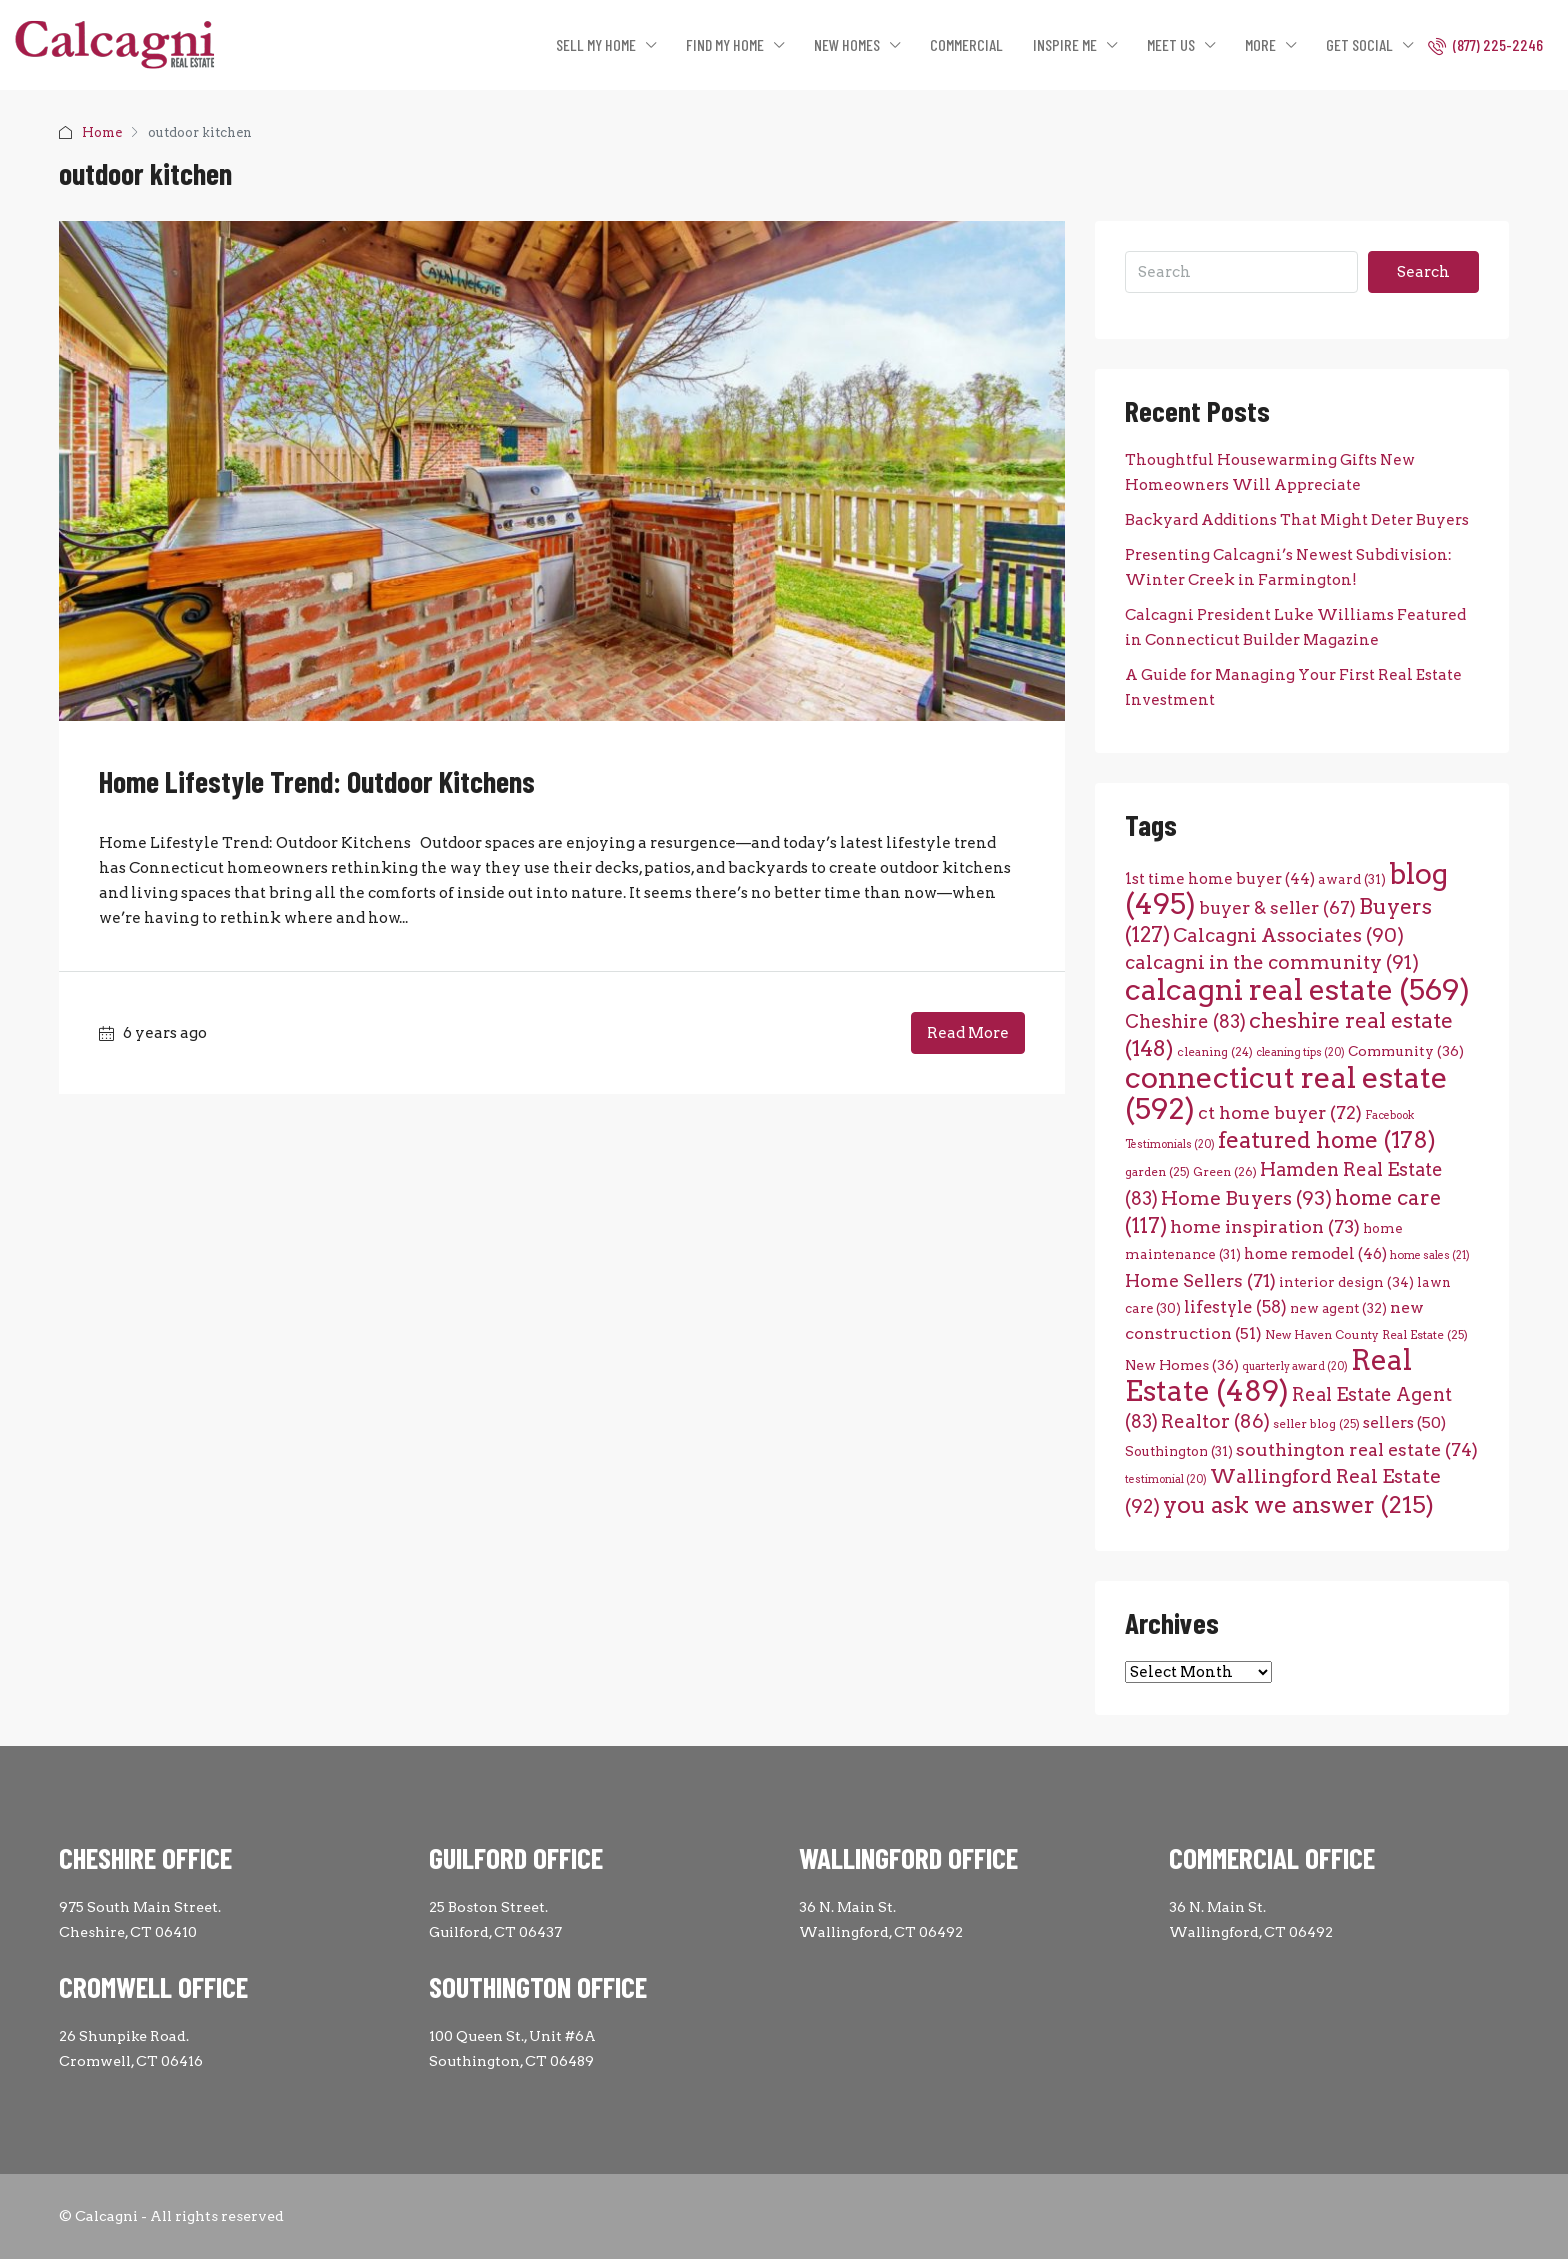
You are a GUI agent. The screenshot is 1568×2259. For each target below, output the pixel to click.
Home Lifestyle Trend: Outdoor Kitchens (317, 781)
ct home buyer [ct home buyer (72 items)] (1280, 1112)
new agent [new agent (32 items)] (1338, 1308)
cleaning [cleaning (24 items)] (1215, 1052)
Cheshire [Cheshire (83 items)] (1185, 1021)
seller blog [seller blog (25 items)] (1316, 1424)
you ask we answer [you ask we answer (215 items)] (1298, 1504)
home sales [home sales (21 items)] (1430, 1255)
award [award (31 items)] (1352, 879)
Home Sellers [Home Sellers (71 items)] (1200, 1280)
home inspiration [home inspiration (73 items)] (1265, 1226)
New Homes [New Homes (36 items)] (1182, 1365)
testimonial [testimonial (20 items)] (1166, 1479)
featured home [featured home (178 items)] (1327, 1140)
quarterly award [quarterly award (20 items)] (1295, 1366)
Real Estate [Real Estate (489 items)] (1268, 1375)
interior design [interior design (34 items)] (1346, 1282)
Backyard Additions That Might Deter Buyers (1297, 520)
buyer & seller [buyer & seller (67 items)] (1277, 907)
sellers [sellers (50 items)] (1404, 1422)
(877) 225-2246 (1485, 45)
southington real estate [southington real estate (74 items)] (1357, 1449)
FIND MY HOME (725, 44)
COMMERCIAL (966, 44)
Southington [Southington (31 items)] (1179, 1451)
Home (102, 132)
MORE (1260, 44)
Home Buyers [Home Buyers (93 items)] (1246, 1198)
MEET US (1171, 44)
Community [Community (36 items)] (1406, 1051)
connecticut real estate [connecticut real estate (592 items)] (1286, 1093)
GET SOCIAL (1359, 44)
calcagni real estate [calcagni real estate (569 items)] (1297, 989)
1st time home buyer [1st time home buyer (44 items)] (1220, 879)
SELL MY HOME (596, 44)
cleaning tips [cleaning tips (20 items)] (1300, 1052)
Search (1423, 272)
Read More (968, 1033)
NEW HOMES (847, 44)
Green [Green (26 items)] (1225, 1171)
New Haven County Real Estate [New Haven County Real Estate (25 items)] (1366, 1335)
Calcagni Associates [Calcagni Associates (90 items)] (1288, 935)
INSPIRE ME (1065, 44)
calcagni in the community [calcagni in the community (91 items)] (1272, 962)
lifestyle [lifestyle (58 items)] (1235, 1307)
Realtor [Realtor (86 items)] (1215, 1421)
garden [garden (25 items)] (1157, 1172)
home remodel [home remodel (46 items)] (1315, 1253)
